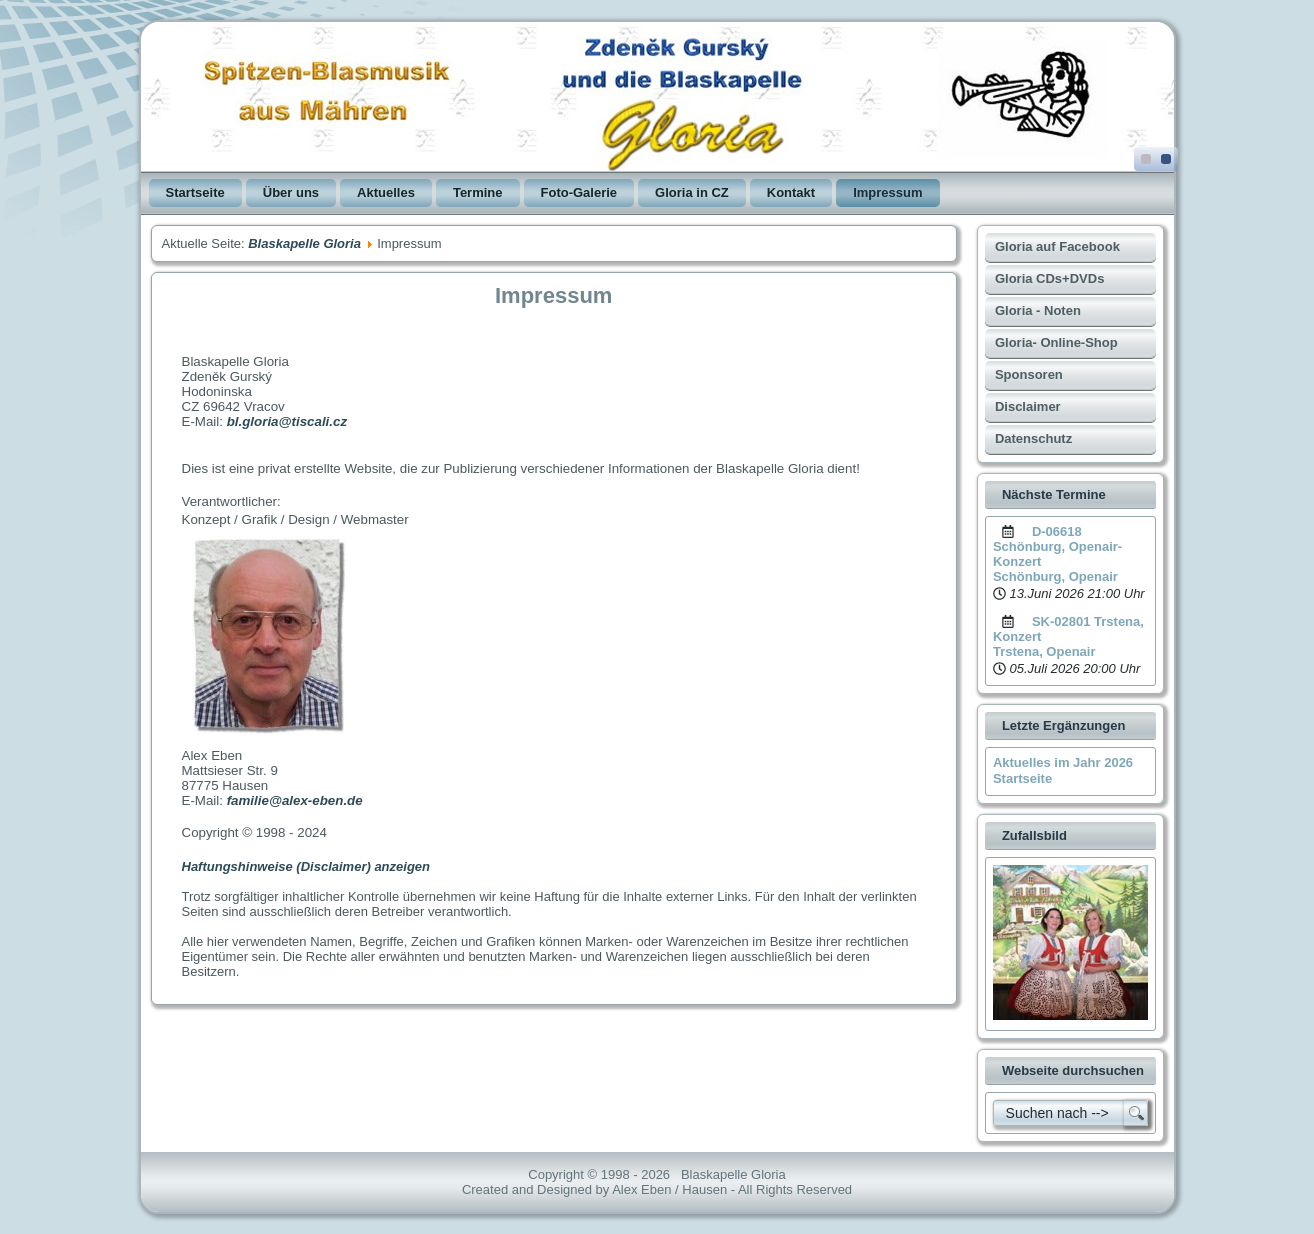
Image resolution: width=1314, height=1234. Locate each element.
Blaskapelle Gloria (304, 243)
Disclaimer (1028, 406)
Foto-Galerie (579, 192)
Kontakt (791, 192)
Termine (478, 192)
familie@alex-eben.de (295, 800)
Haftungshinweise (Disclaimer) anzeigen (306, 866)
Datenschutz (1033, 438)
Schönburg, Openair (1055, 576)
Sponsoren (1029, 374)
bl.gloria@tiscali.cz (287, 421)
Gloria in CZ (692, 192)
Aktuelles (386, 192)
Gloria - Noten (1038, 310)
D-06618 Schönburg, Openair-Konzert (1057, 546)
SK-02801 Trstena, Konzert (1068, 629)
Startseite (195, 192)
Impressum (887, 192)
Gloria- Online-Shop (1056, 342)
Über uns (291, 192)
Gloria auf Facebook (1057, 246)
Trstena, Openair (1044, 651)
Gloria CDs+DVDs (1049, 278)
